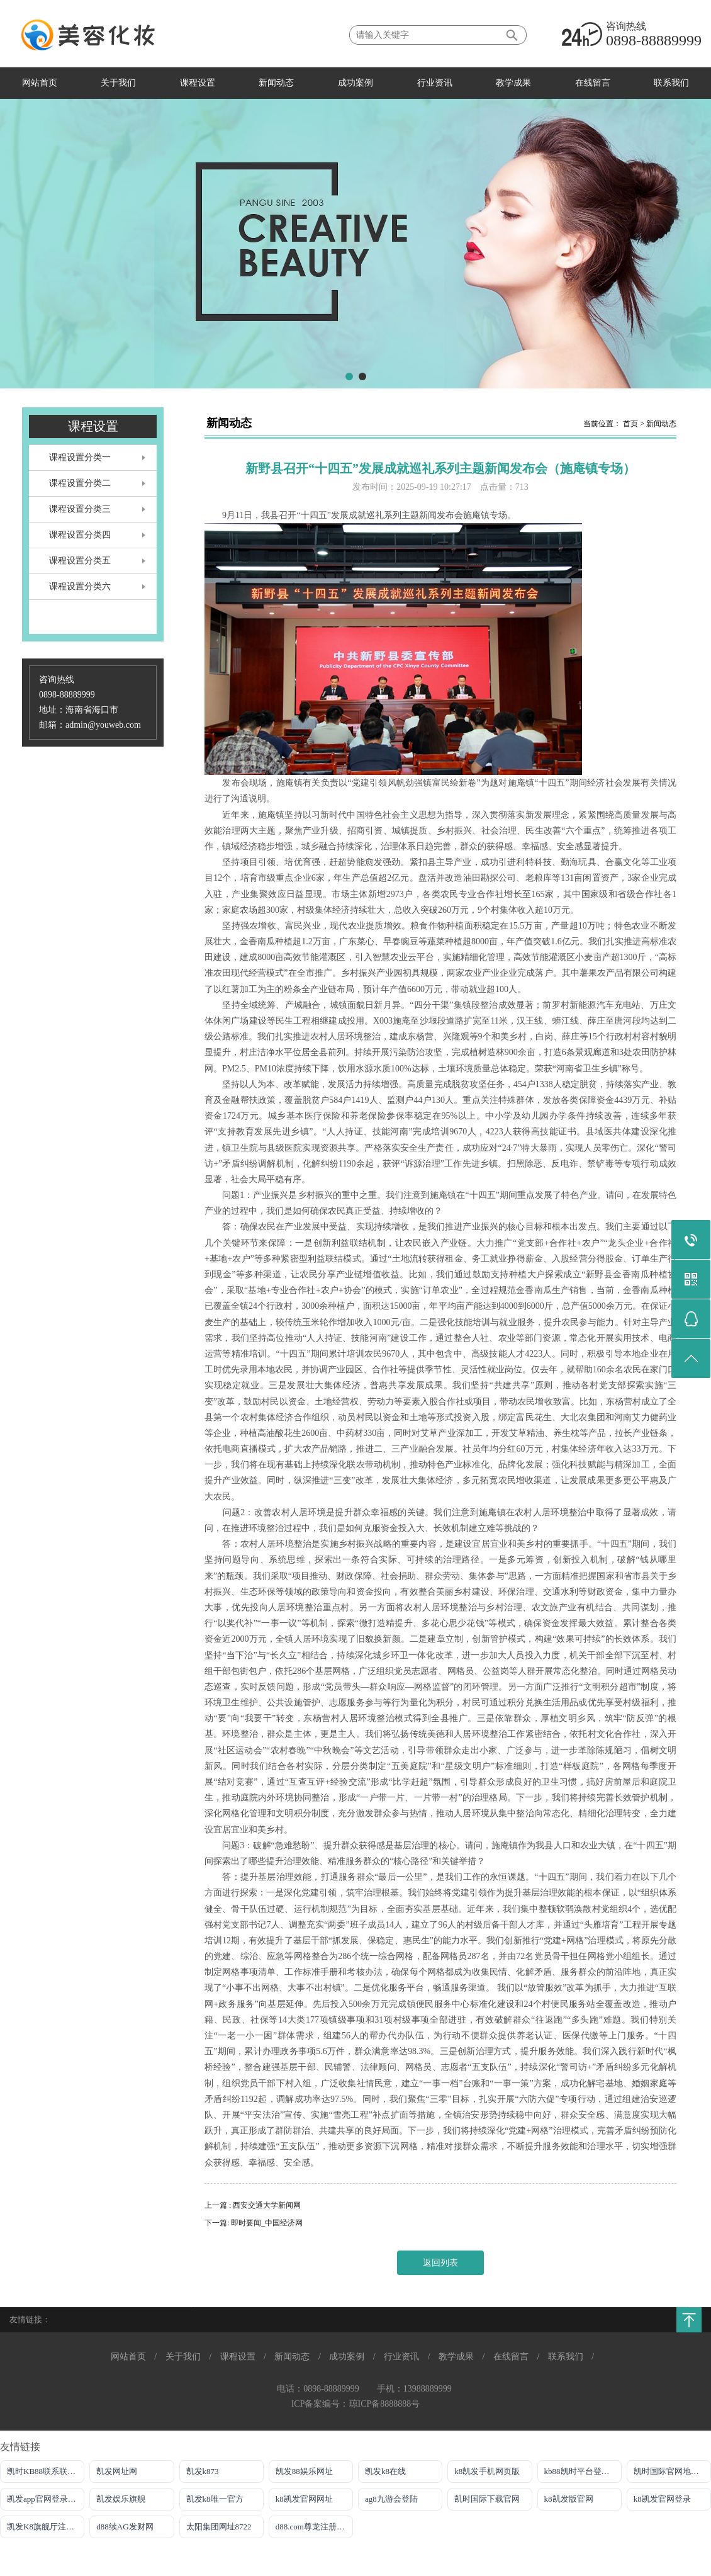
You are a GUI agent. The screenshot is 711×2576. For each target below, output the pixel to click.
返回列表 (440, 2263)
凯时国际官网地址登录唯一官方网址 (672, 2471)
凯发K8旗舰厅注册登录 (45, 2526)
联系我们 (671, 83)
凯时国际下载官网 (487, 2499)
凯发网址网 (116, 2471)
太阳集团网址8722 (219, 2526)
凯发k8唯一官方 (215, 2499)
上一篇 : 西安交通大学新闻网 (252, 2205)
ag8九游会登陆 (391, 2499)
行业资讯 (434, 83)
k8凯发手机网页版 (487, 2471)
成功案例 (355, 83)
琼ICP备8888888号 (384, 2404)
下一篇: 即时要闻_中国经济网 (253, 2222)
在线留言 (592, 83)
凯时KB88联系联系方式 (45, 2471)
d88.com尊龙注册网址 (314, 2526)
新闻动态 (276, 83)
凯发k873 (202, 2471)
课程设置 (197, 83)
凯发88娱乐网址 (304, 2471)
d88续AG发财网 (124, 2526)
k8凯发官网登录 (662, 2499)
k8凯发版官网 (568, 2499)
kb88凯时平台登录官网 (583, 2471)
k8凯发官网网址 (304, 2499)
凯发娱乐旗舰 (120, 2499)
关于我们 (118, 83)
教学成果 (513, 83)
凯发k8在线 (385, 2471)
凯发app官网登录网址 (45, 2499)
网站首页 (39, 83)
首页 (630, 423)
